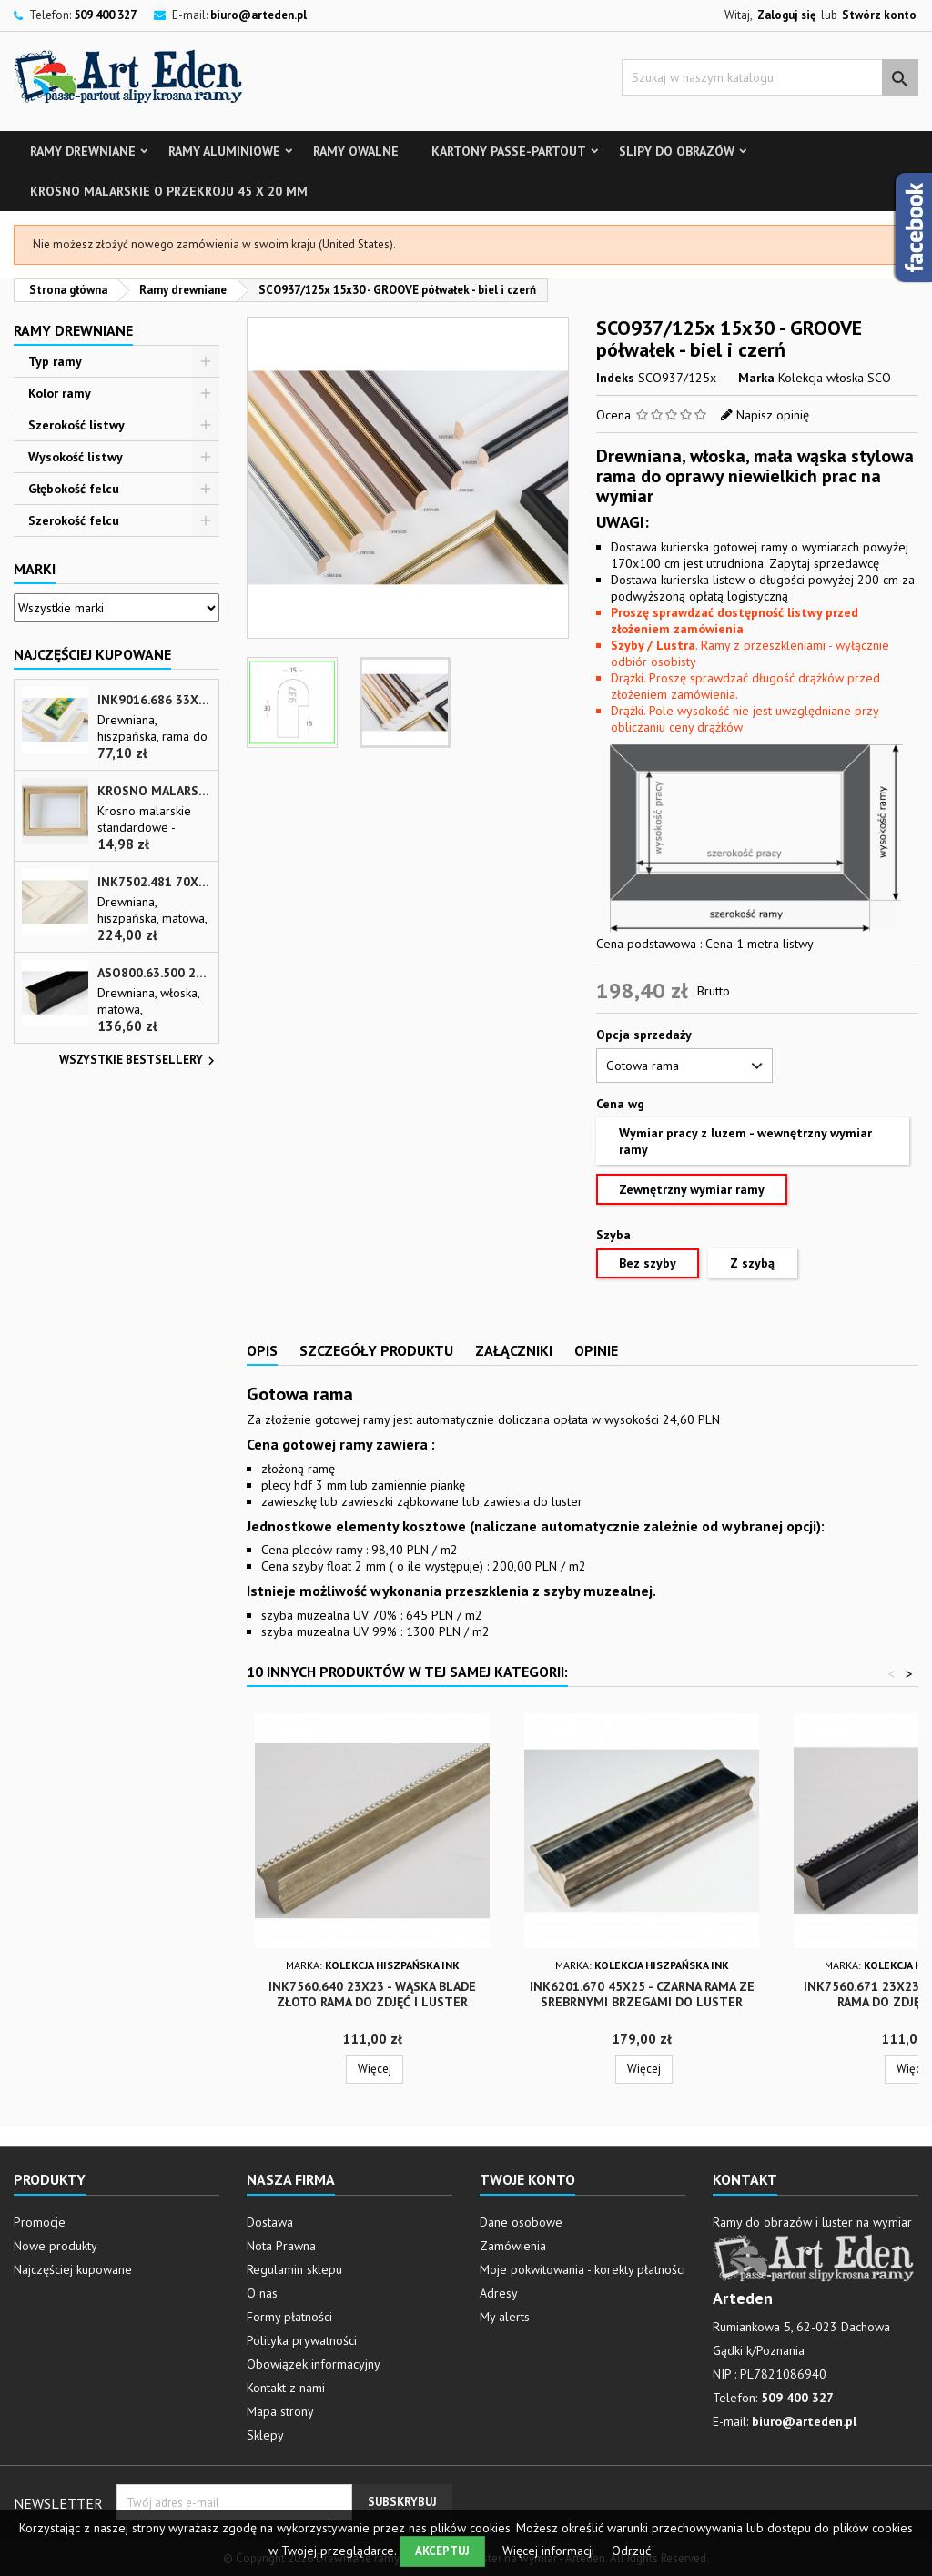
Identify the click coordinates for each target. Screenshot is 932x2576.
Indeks (615, 377)
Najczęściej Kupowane (92, 654)
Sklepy (265, 2435)
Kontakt (745, 2179)
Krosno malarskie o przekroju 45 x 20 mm (169, 191)
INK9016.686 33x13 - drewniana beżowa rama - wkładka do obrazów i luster (154, 700)
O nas (262, 2293)
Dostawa (270, 2222)
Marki (35, 569)
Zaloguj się (786, 15)
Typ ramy (55, 361)
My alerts (505, 2316)
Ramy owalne (356, 151)
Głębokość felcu (73, 488)
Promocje (40, 2222)
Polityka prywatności (302, 2340)
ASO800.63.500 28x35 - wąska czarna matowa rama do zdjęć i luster (154, 973)
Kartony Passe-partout (508, 151)
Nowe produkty (55, 2246)
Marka (756, 377)
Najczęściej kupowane (73, 2269)
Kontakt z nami (286, 2387)
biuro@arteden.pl (258, 15)
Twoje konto (527, 2179)
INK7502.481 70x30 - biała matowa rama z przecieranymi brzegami (154, 882)
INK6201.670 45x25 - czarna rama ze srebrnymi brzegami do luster (642, 1994)
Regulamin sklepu (294, 2269)
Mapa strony (280, 2411)
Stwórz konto (879, 15)
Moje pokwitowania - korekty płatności (582, 2269)
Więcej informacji (550, 2550)
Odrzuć (631, 2550)
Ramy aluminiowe (224, 151)
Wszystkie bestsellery (139, 1061)
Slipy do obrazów (676, 151)
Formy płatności (289, 2316)
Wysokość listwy (75, 457)
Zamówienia (513, 2246)
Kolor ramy (59, 393)
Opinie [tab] (596, 1350)
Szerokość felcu (73, 520)
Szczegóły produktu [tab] (376, 1350)
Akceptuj (442, 2551)
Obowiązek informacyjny (313, 2364)
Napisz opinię (772, 415)
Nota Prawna (281, 2246)
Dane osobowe (521, 2222)
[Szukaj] (770, 77)
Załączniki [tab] (513, 1350)
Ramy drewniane (83, 151)
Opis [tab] (262, 1350)
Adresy (499, 2293)
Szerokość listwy (76, 425)
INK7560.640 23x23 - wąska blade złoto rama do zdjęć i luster (372, 1994)
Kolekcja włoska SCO (834, 377)
